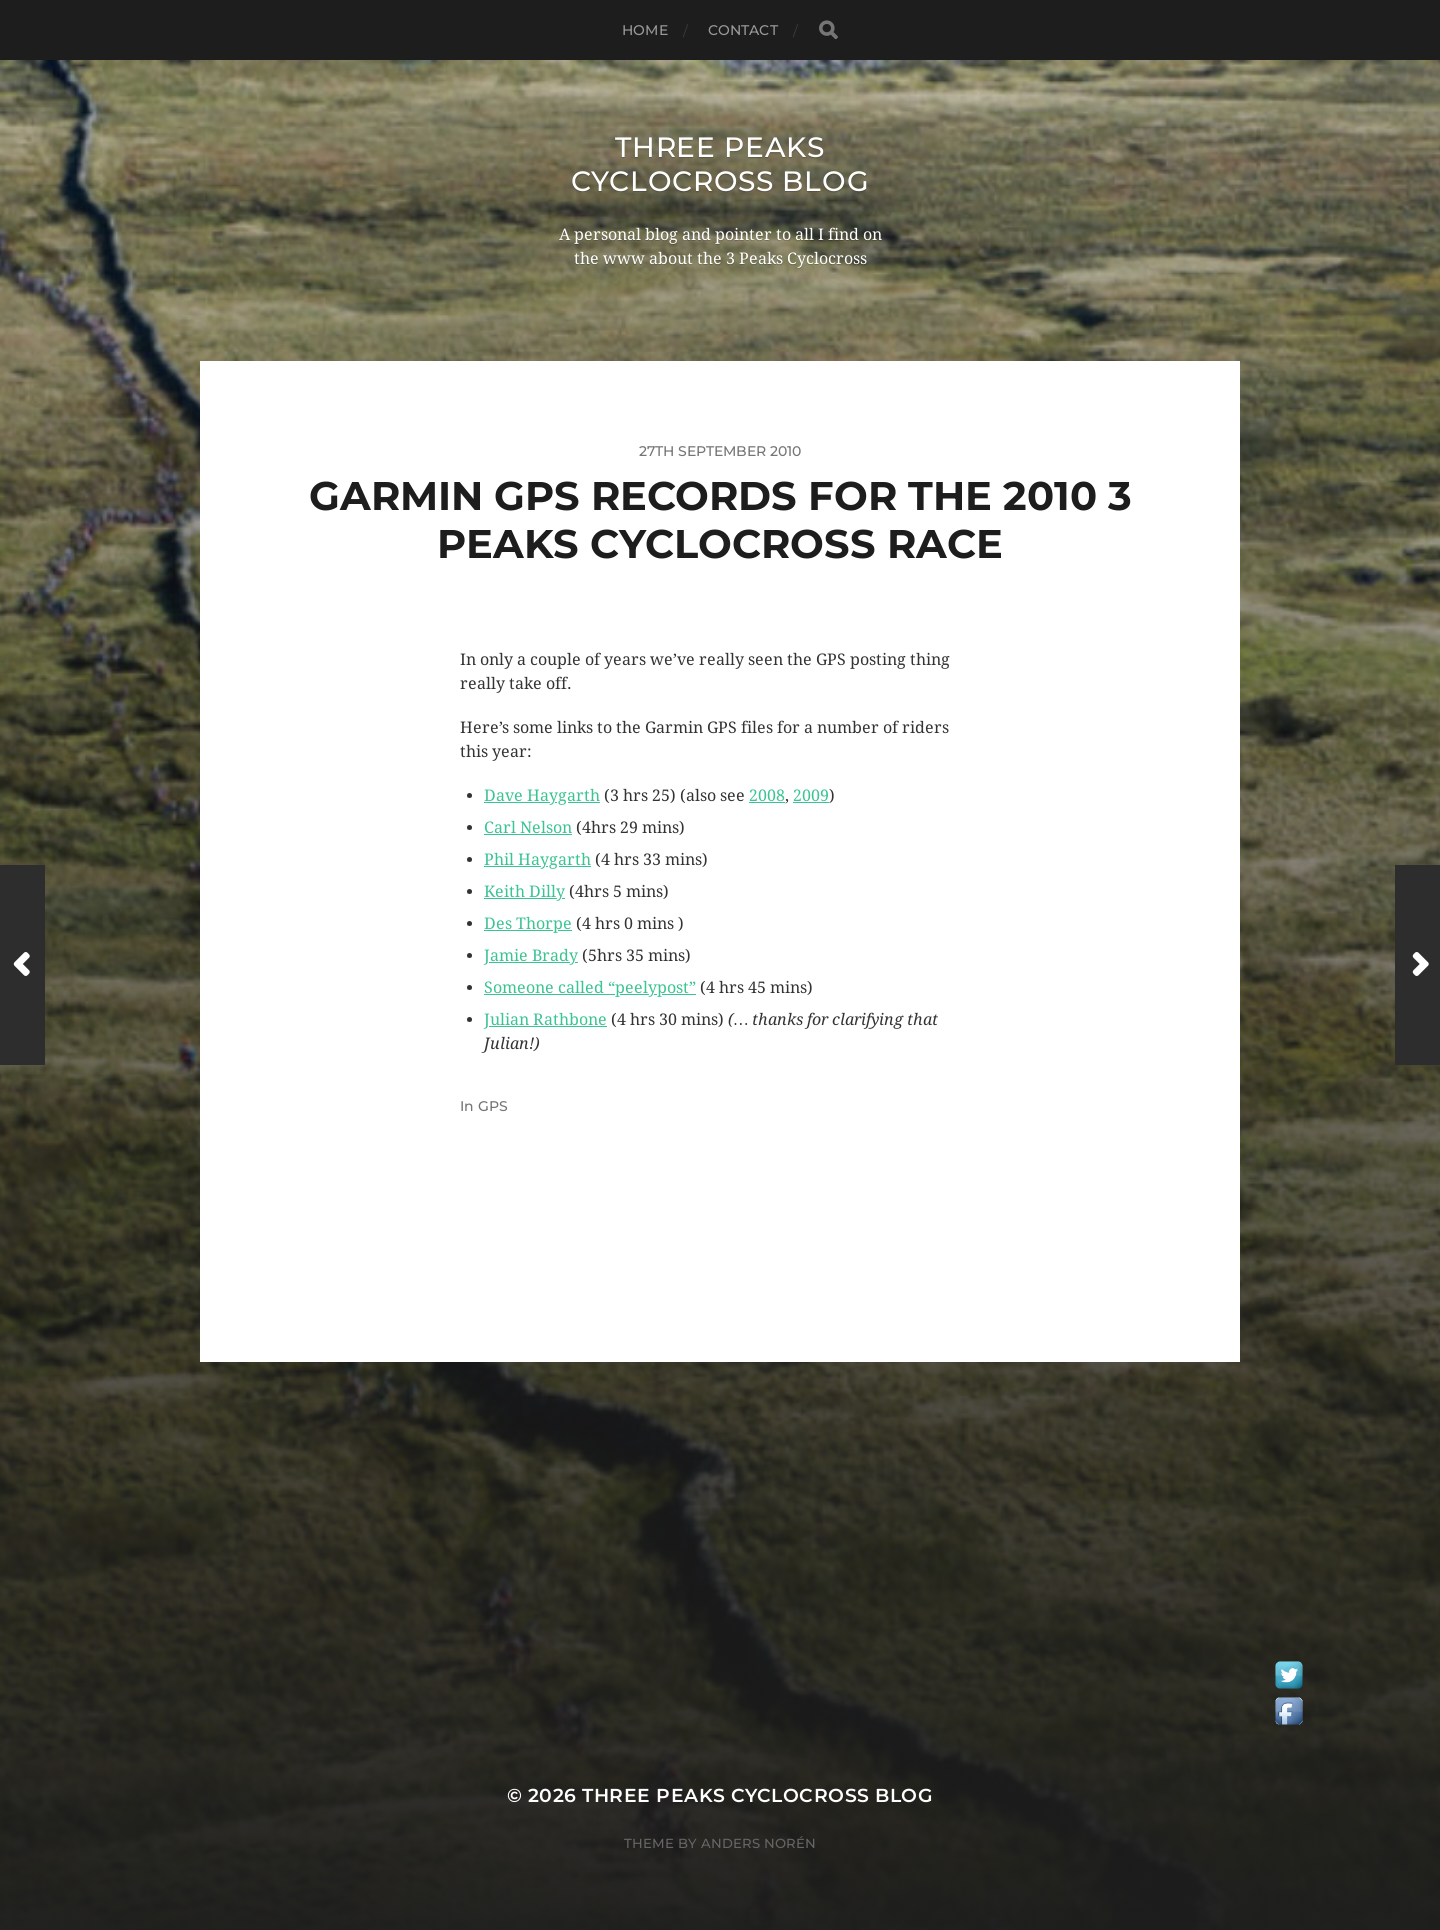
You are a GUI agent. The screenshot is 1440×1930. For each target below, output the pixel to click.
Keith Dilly (524, 891)
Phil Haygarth (537, 859)
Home (645, 30)
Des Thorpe (528, 923)
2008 (767, 795)
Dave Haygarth (542, 795)
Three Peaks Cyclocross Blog (720, 164)
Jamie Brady (531, 955)
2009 (811, 795)
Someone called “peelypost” (590, 987)
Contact (743, 30)
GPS (493, 1106)
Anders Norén (758, 1843)
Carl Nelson (528, 827)
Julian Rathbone (545, 1019)
